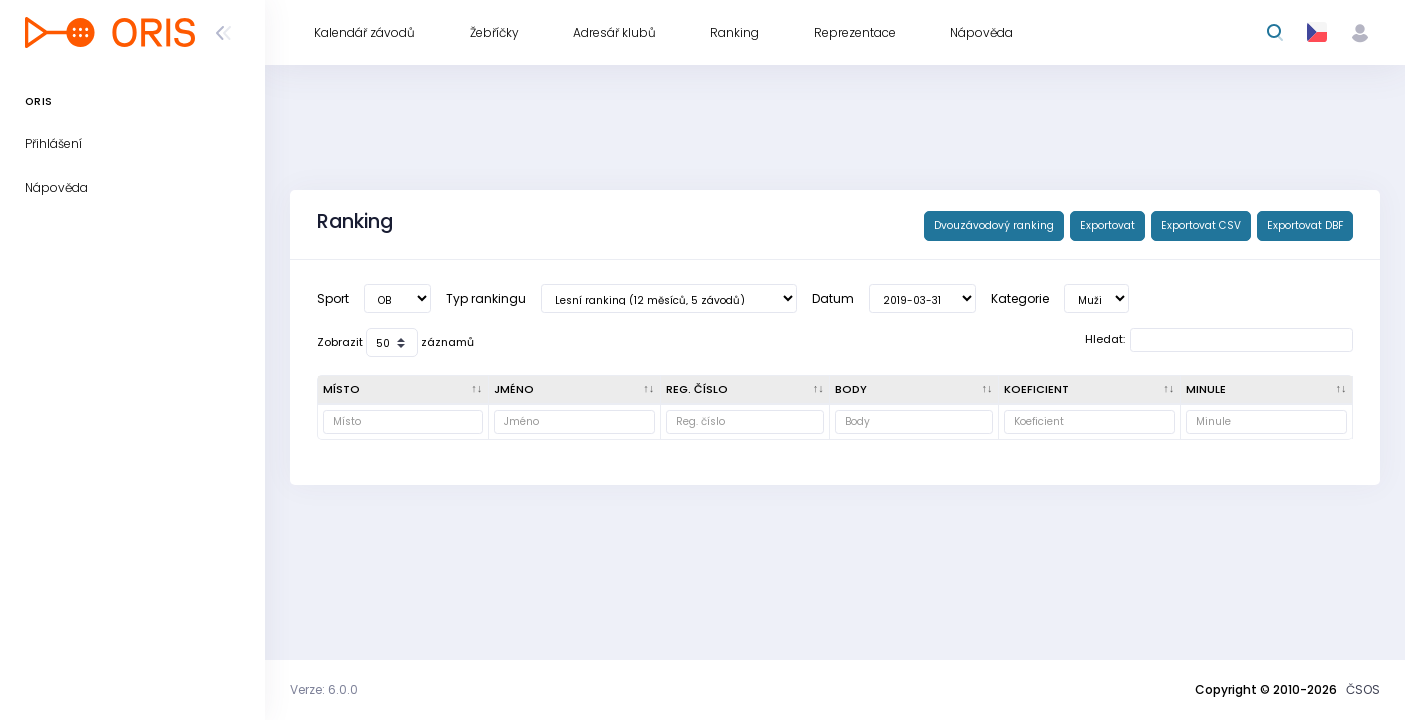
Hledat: (1219, 340)
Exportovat (1107, 225)
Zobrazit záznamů (395, 342)
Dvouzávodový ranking (994, 225)
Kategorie (1020, 298)
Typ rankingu (486, 298)
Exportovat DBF (1305, 225)
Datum (833, 298)
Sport (333, 298)
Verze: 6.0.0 (324, 689)
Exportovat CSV (1201, 225)
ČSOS (1363, 689)
